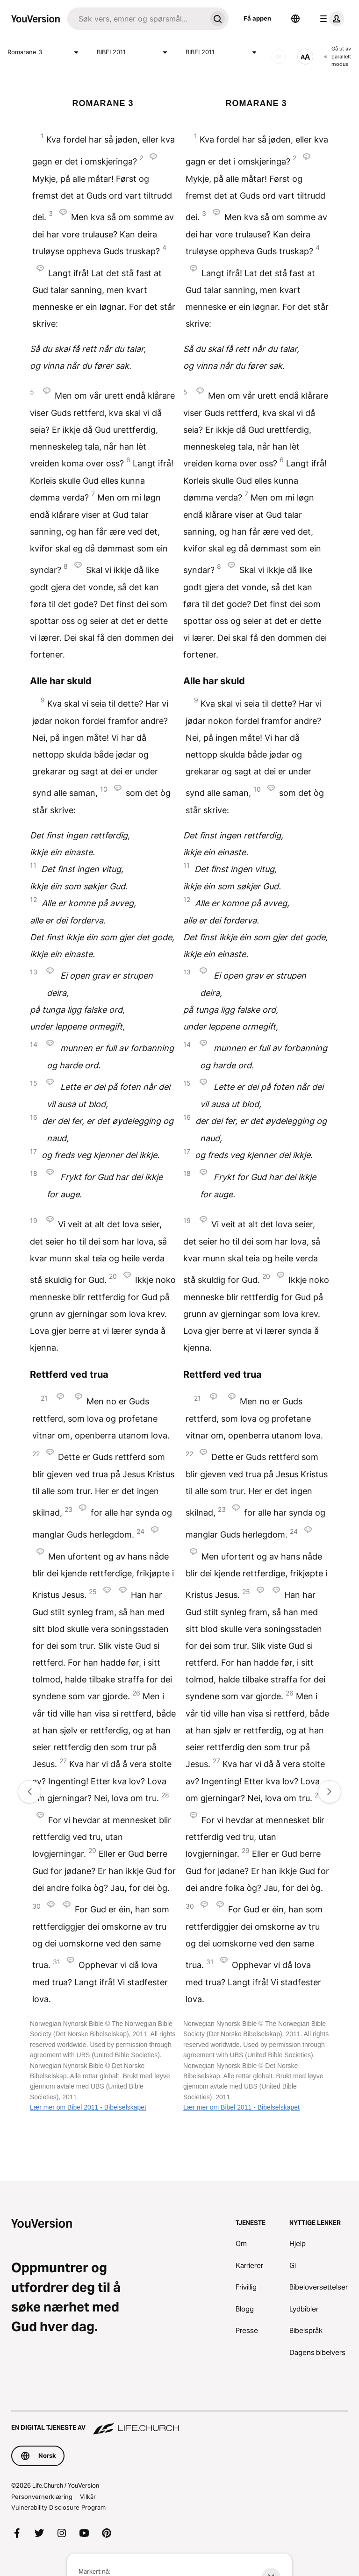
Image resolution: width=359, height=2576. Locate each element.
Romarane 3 (44, 52)
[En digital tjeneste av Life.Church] (179, 2423)
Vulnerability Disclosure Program (58, 2507)
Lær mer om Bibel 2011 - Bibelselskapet (88, 2107)
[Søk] (136, 18)
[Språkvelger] (295, 18)
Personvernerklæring (41, 2496)
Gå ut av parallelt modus (337, 56)
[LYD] (278, 56)
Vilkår (88, 2496)
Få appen (257, 18)
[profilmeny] (330, 18)
